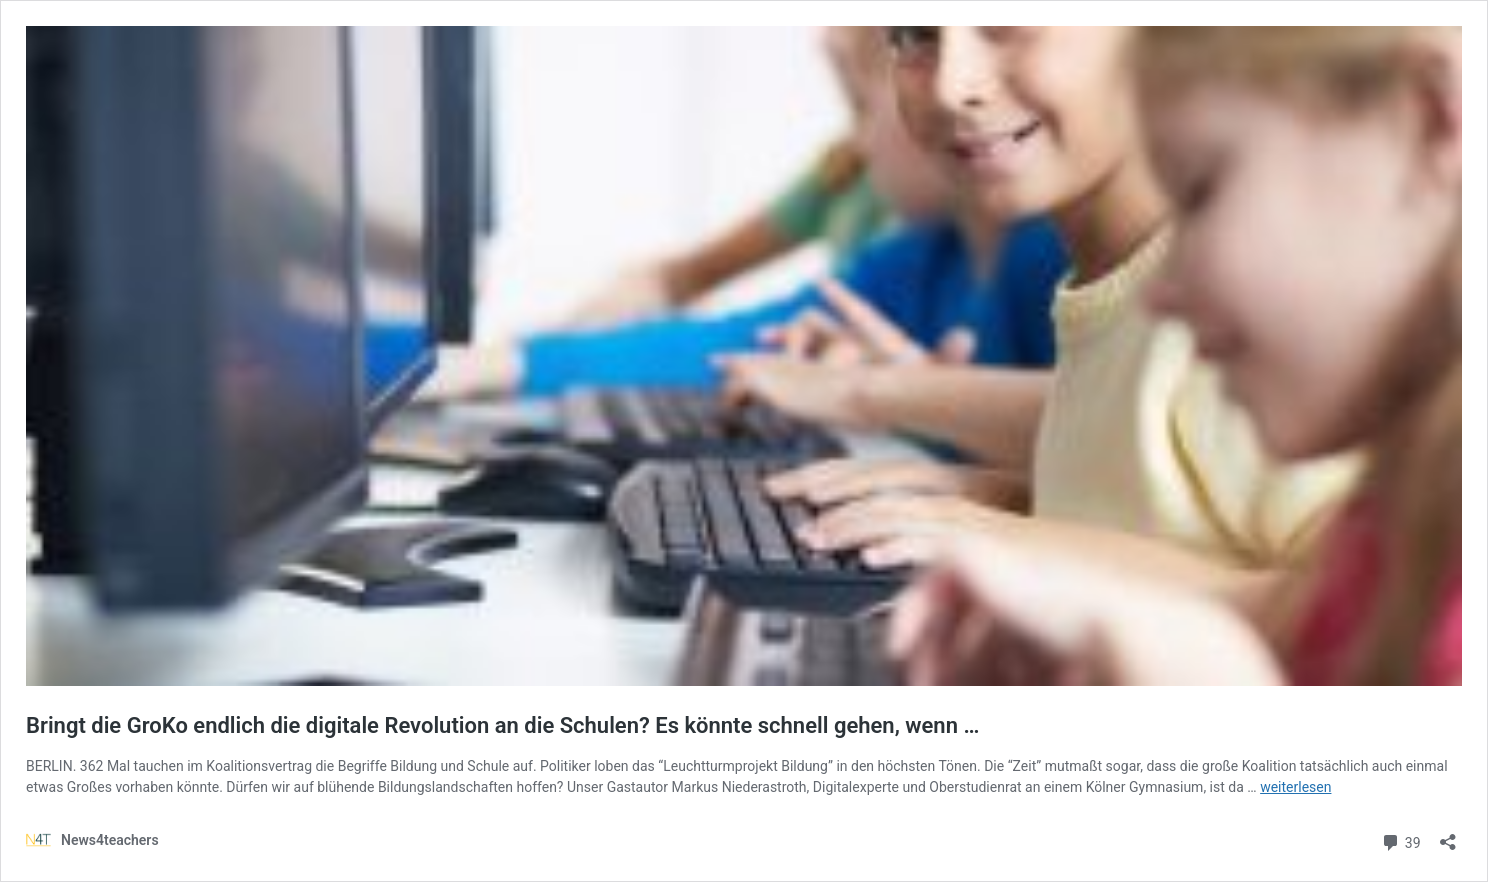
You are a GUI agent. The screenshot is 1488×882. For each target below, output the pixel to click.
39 (1400, 840)
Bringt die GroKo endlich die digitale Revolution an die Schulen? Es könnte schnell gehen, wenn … (502, 725)
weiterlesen (1295, 787)
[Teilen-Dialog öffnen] (1448, 835)
